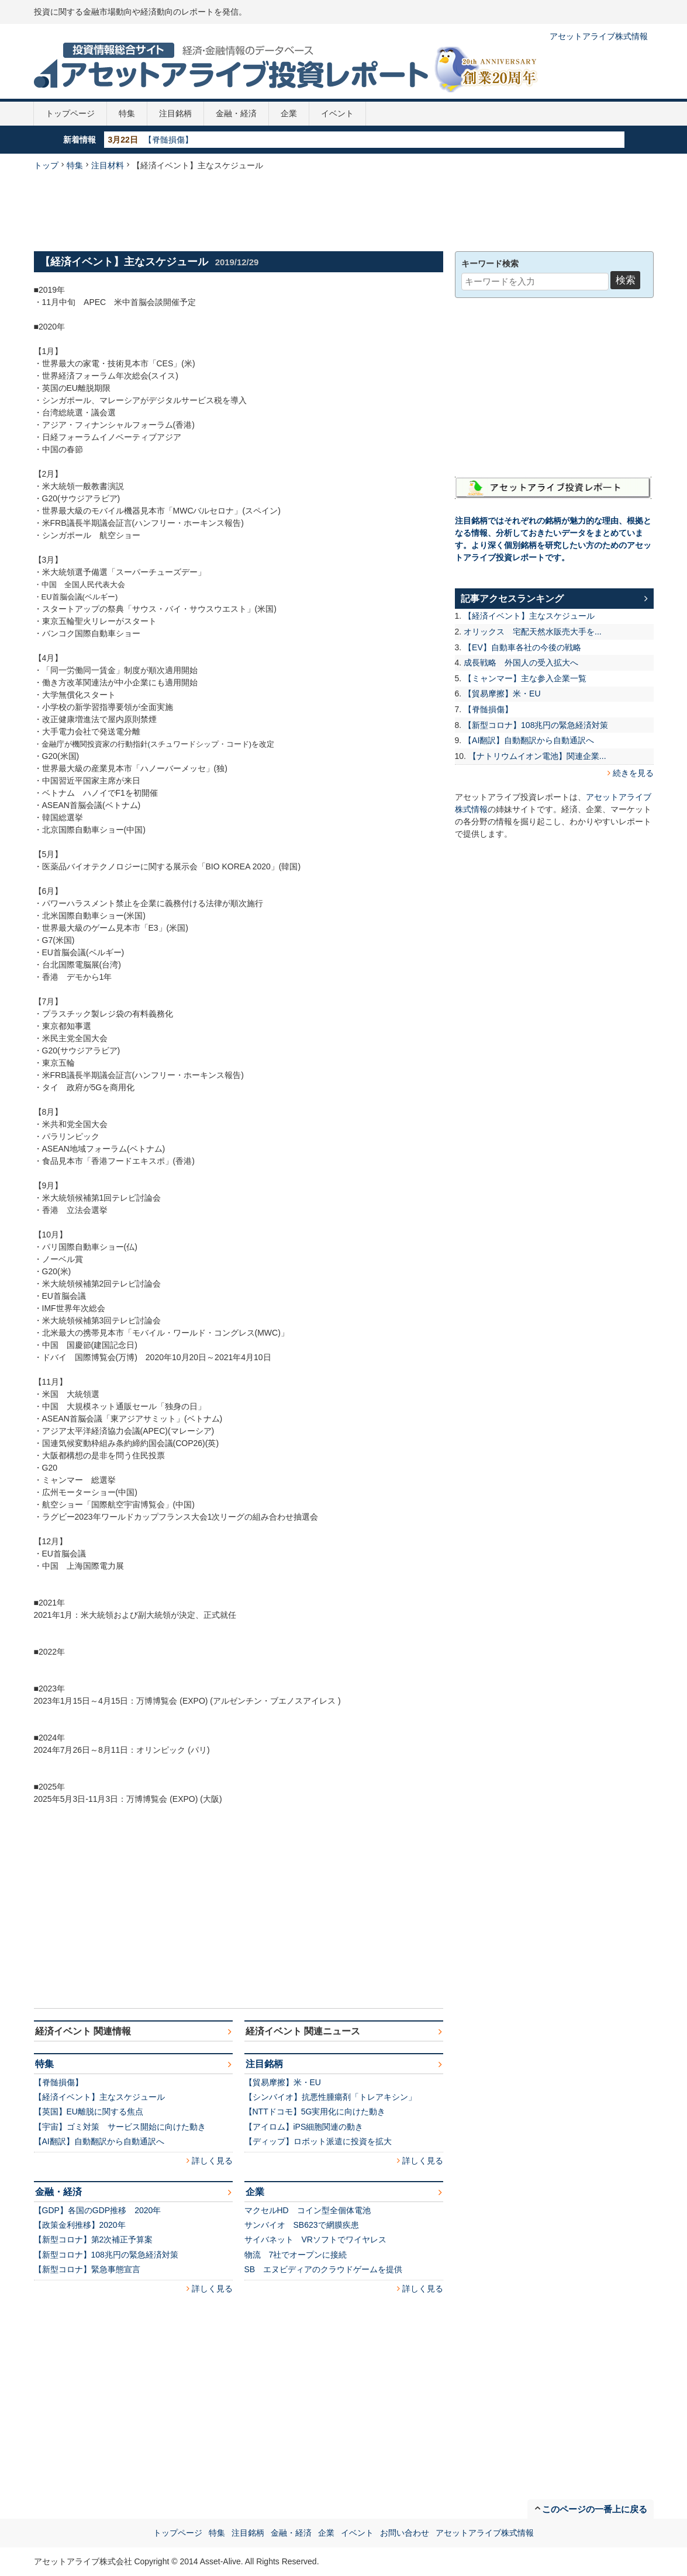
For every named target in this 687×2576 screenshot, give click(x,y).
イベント (337, 113)
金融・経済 (236, 113)
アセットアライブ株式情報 (599, 36)
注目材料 (107, 165)
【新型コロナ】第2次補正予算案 (93, 2239)
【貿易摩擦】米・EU (282, 2082)
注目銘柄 (175, 113)
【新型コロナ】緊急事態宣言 (87, 2269)
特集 (127, 113)
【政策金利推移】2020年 (80, 2225)
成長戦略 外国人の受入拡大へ (521, 662)
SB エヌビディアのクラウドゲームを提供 (323, 2269)
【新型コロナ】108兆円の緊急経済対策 (106, 2254)
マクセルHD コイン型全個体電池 (307, 2210)
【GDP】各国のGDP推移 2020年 (97, 2210)
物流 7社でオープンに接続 (295, 2254)
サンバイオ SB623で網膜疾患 (301, 2225)
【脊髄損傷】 (168, 139)
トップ (46, 165)
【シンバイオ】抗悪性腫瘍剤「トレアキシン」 (330, 2097)
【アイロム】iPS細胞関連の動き (304, 2126)
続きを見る (633, 773)
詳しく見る (212, 2160)
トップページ (70, 113)
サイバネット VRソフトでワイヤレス (315, 2239)
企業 (289, 113)
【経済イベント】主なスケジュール (99, 2097)
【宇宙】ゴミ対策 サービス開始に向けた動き (120, 2126)
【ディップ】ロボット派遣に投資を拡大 (318, 2141)
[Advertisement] (343, 209)
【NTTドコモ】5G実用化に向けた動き (315, 2111)
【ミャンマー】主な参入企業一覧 (525, 678)
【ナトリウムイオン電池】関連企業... (537, 756)
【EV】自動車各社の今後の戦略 (522, 647)
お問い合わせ (404, 2532)
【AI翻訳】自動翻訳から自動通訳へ (99, 2141)
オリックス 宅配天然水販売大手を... (533, 631)
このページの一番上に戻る (594, 2509)
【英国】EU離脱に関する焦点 (88, 2111)
